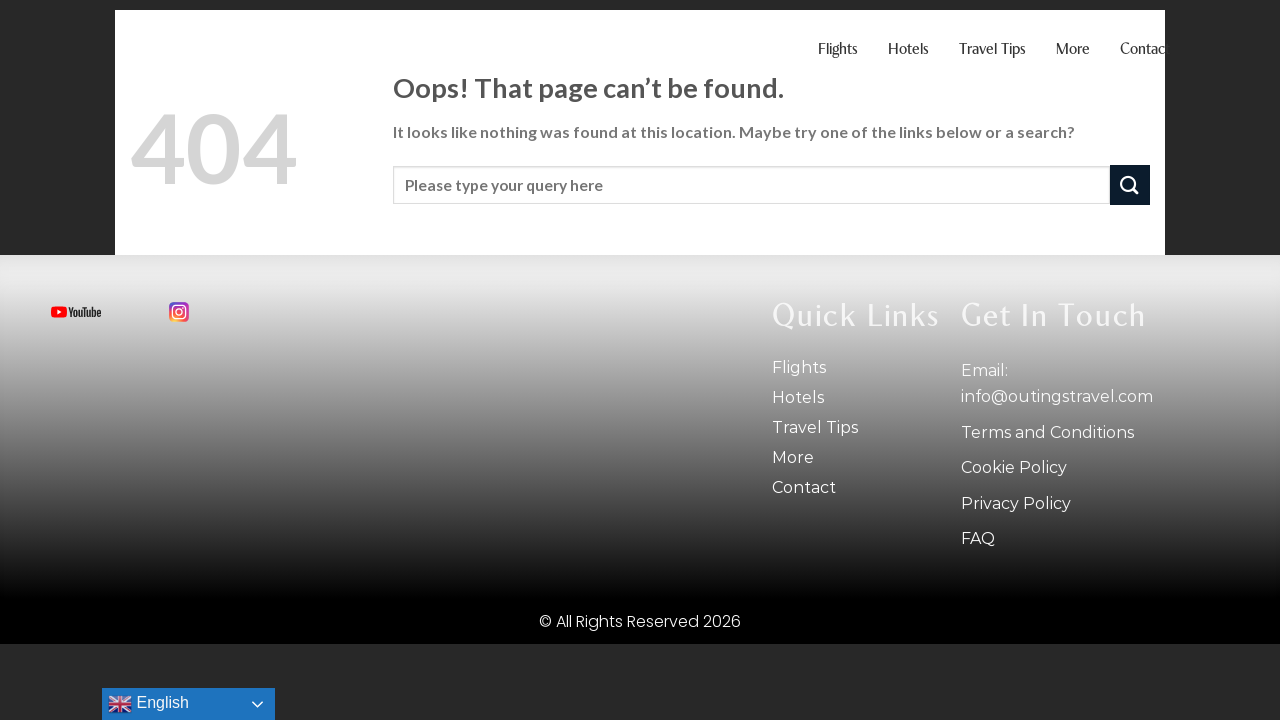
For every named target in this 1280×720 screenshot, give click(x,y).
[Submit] (1130, 184)
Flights (838, 50)
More (1073, 50)
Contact (1145, 50)
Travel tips (992, 50)
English (148, 704)
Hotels (908, 50)
